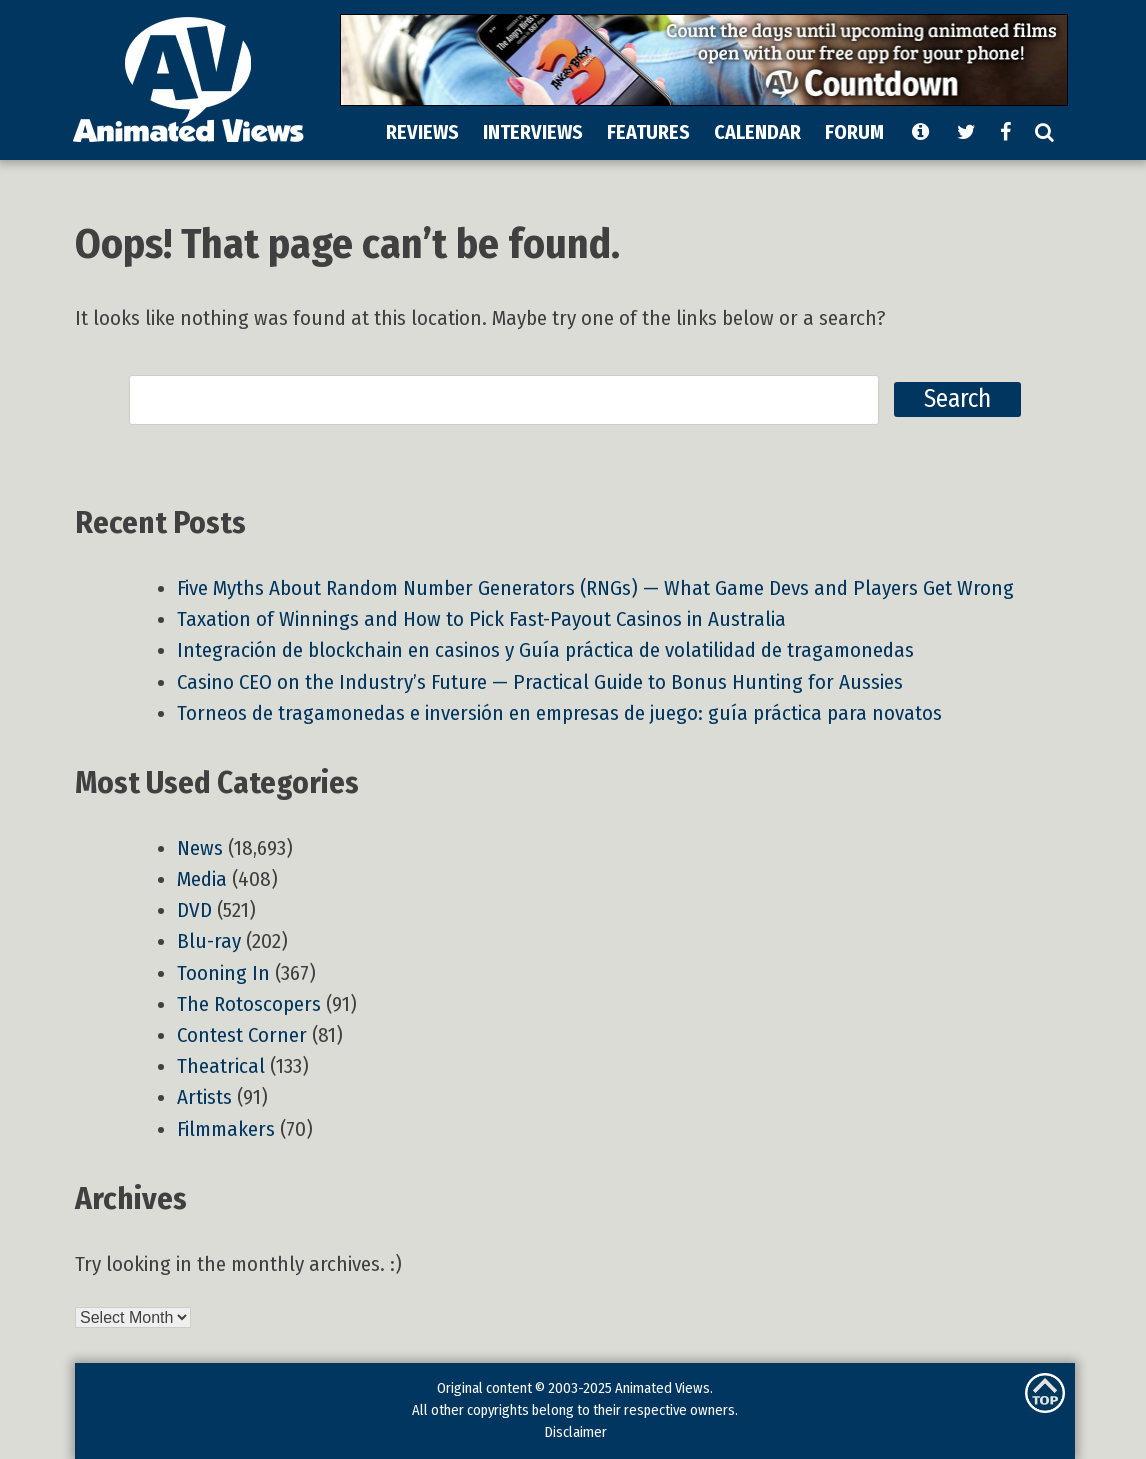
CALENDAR (757, 132)
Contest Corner (242, 1035)
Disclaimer (575, 1432)
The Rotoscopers (249, 1004)
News (200, 848)
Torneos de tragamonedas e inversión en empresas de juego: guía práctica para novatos (559, 713)
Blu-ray (209, 941)
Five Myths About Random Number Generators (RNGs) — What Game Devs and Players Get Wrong (595, 588)
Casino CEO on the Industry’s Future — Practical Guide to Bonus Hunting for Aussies (540, 682)
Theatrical (221, 1066)
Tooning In (223, 973)
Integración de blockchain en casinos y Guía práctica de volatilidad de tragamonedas (545, 650)
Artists (204, 1097)
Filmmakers (226, 1129)
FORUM (854, 132)
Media (202, 879)
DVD (194, 910)
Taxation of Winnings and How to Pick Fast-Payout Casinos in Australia (481, 619)
